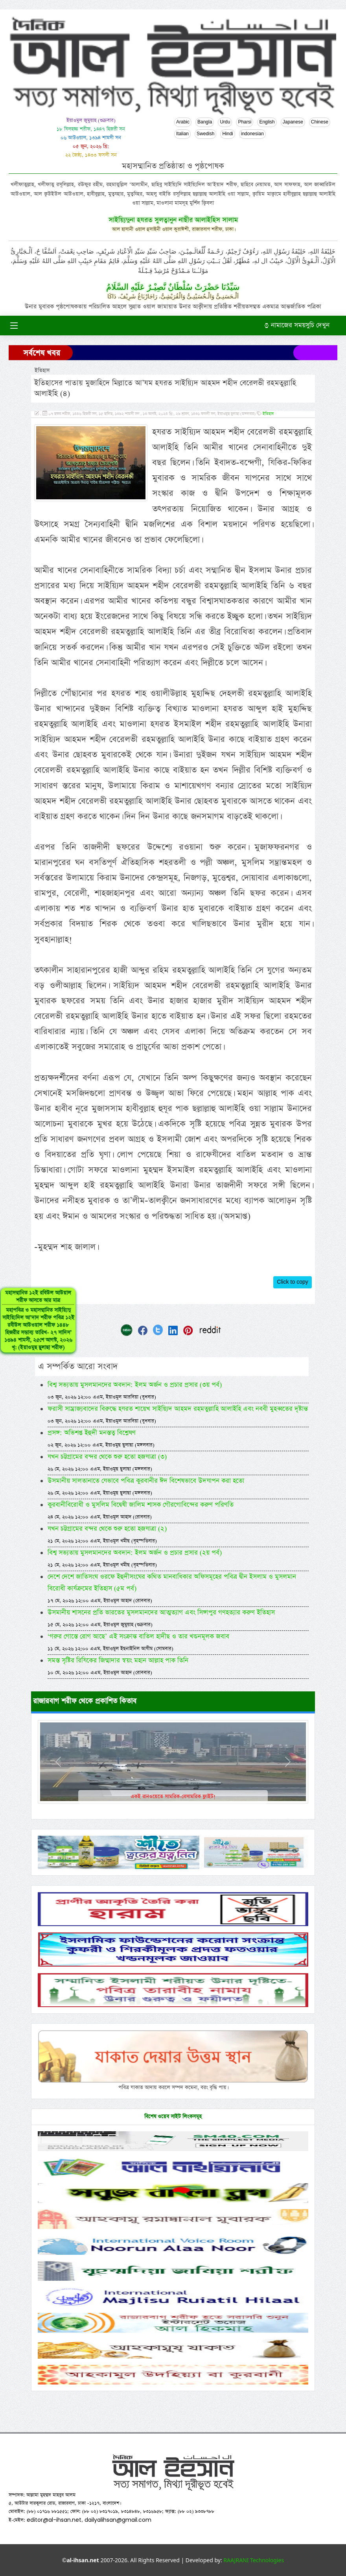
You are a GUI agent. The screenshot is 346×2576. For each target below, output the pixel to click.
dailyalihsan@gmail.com (118, 2520)
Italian (182, 134)
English (266, 122)
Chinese (319, 122)
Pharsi (244, 122)
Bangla (204, 122)
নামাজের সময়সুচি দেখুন (296, 325)
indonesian (252, 134)
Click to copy (292, 1282)
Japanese (293, 122)
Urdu (225, 122)
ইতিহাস (268, 414)
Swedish (205, 134)
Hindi (227, 134)
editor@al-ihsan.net (54, 2520)
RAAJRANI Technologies (253, 2560)
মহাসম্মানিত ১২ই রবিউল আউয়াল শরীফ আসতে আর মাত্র (33, 1327)
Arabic (183, 122)
